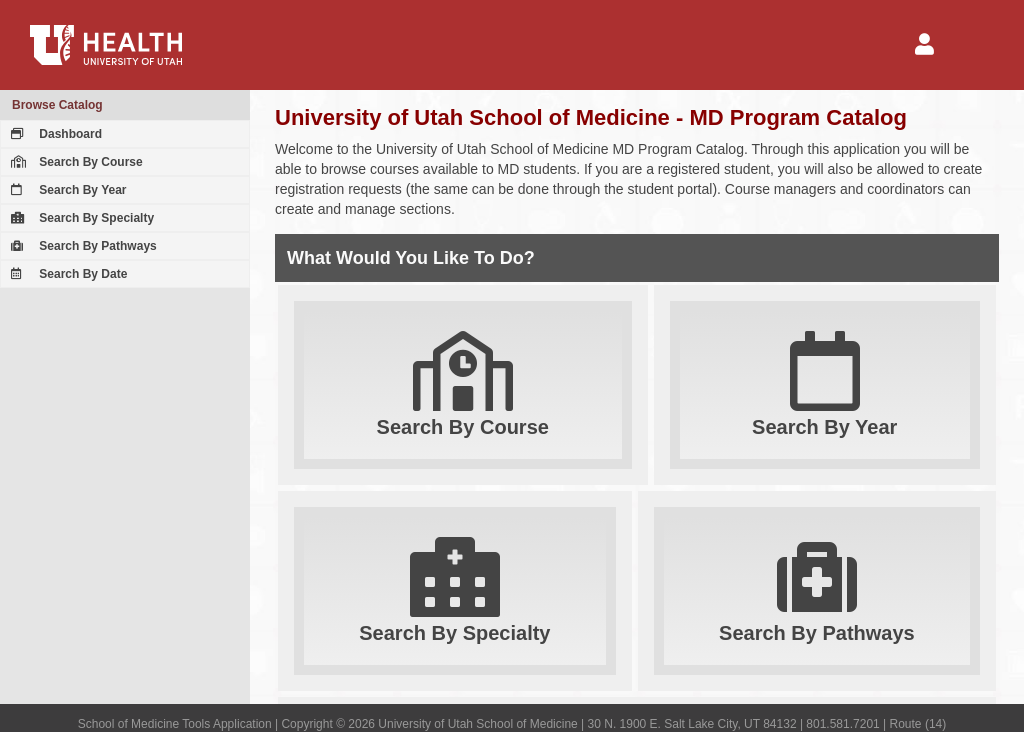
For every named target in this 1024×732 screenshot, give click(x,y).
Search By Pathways (81, 246)
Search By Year (66, 190)
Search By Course (74, 162)
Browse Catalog (57, 105)
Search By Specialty (80, 218)
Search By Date (66, 274)
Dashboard (54, 134)
